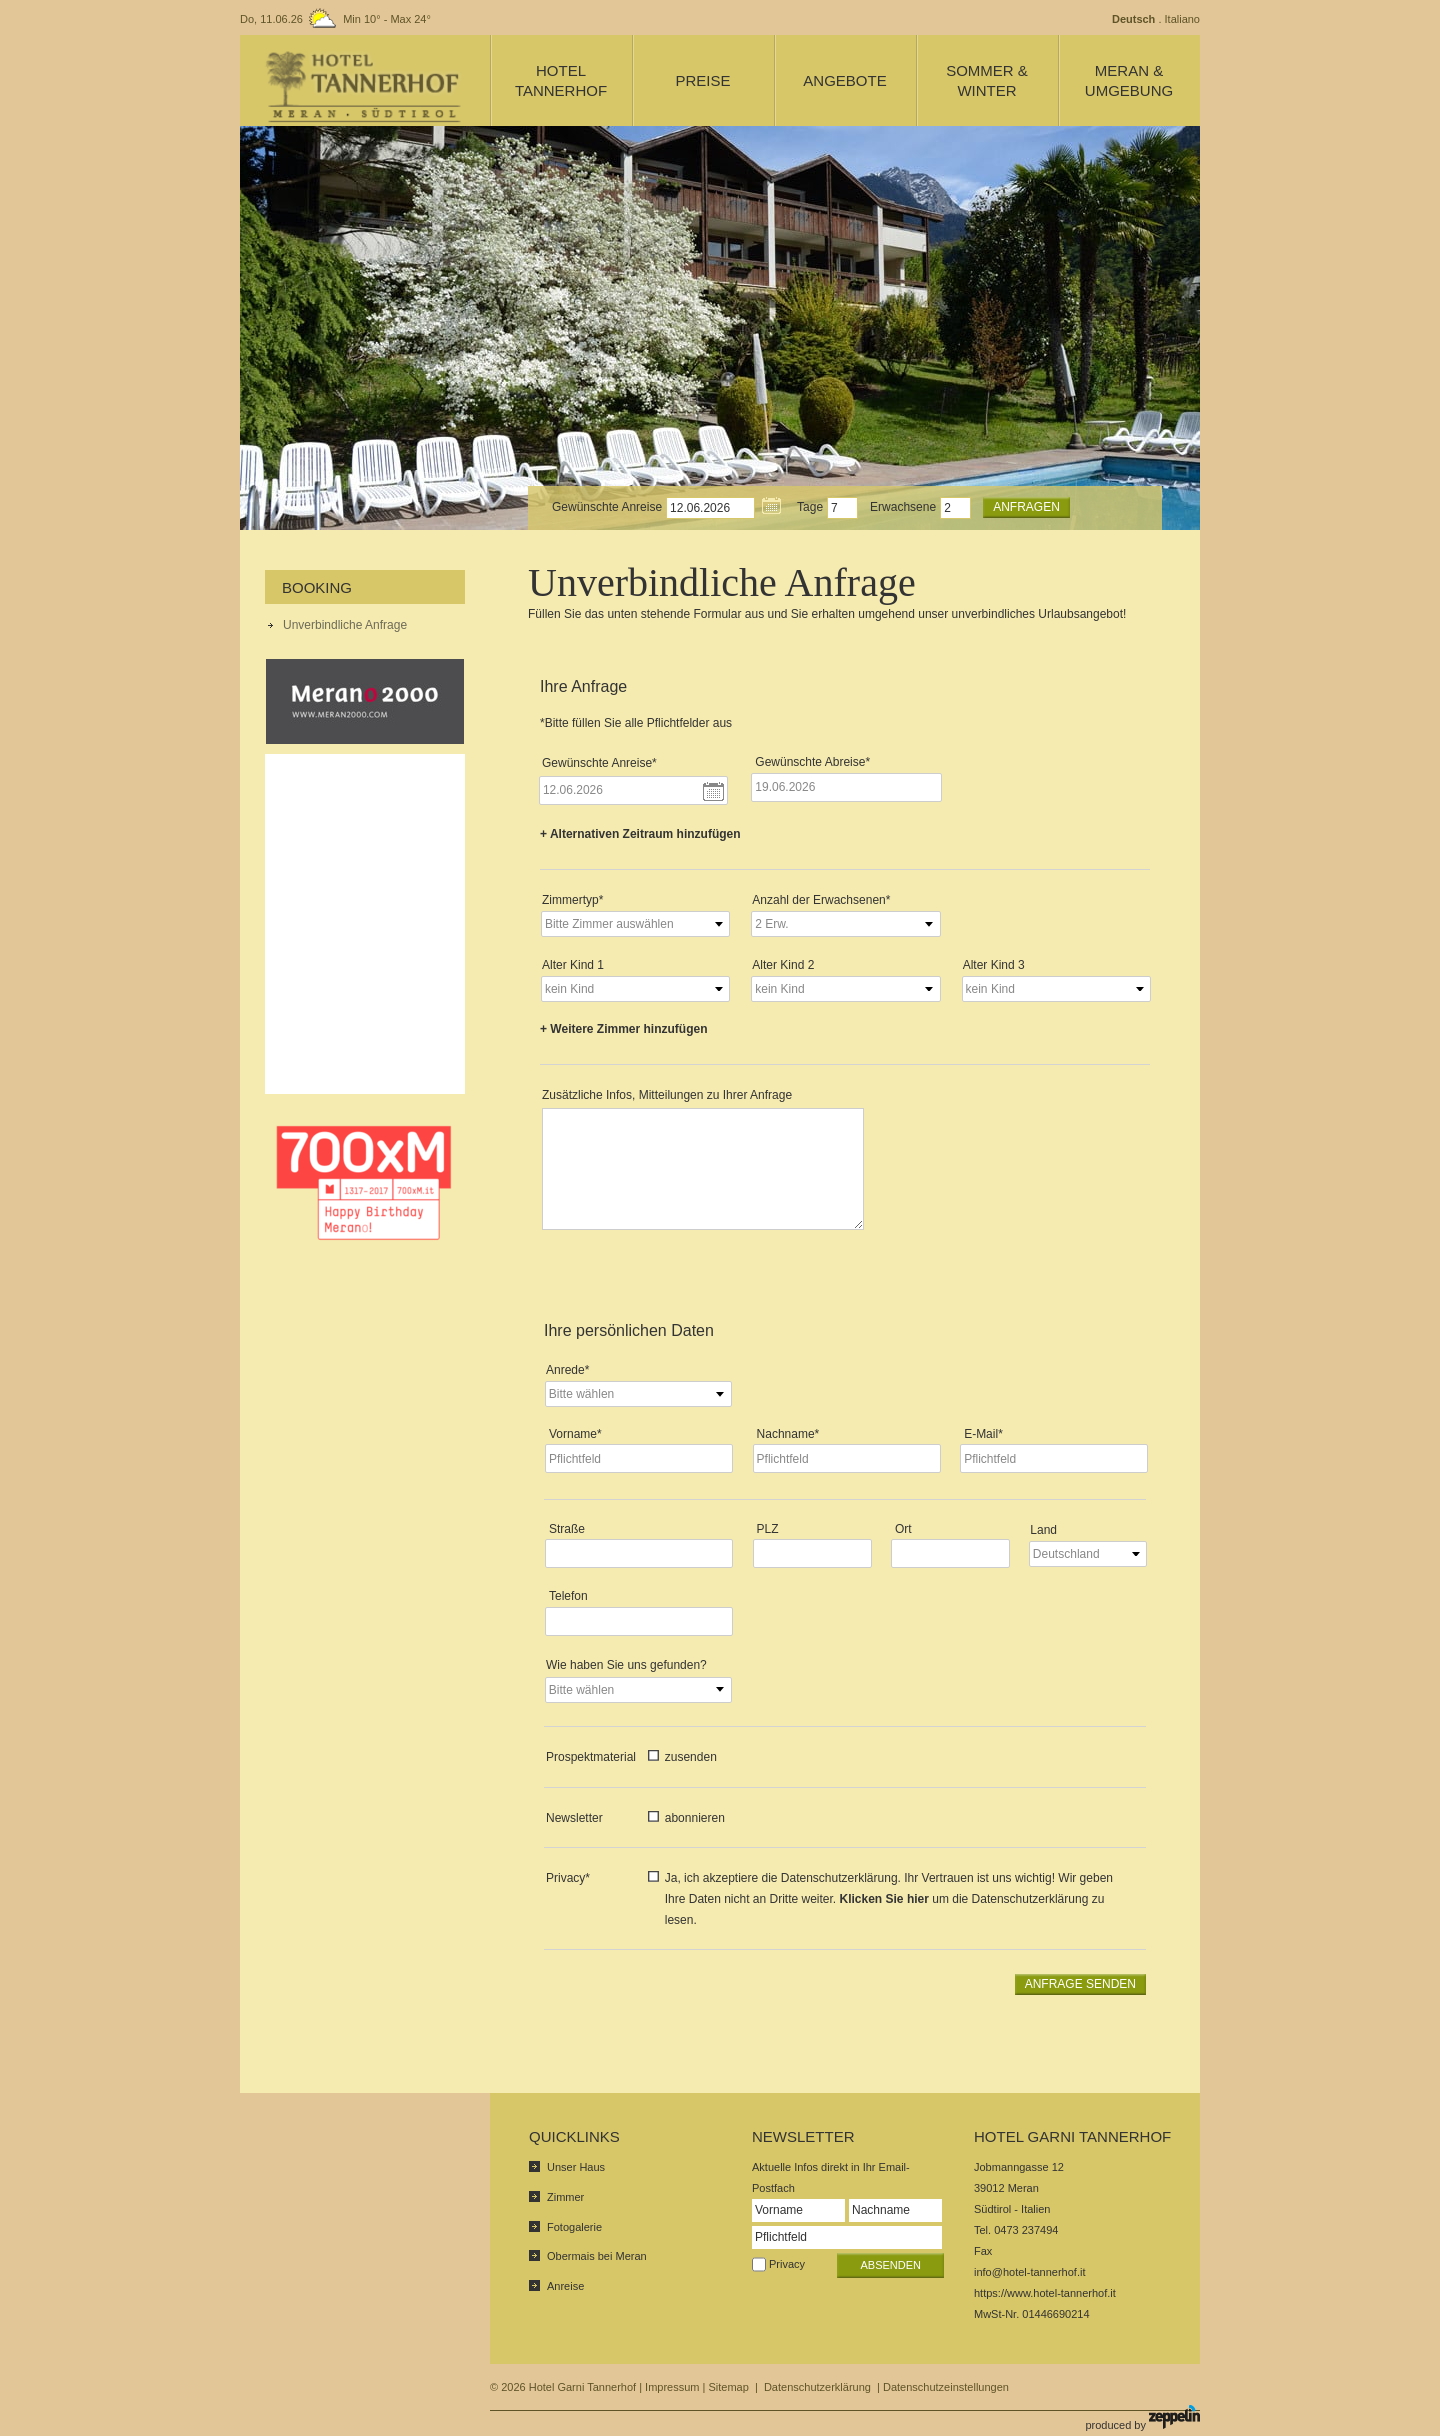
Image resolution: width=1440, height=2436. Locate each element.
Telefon (568, 1596)
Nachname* (788, 1434)
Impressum (672, 2387)
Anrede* (567, 1370)
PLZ (768, 1529)
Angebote (844, 80)
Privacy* (568, 1878)
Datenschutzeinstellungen (946, 2387)
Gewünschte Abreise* (812, 762)
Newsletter (574, 1818)
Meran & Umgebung (1129, 80)
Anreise (565, 2286)
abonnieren (695, 1818)
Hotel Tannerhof (561, 80)
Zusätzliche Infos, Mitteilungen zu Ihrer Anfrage (667, 1095)
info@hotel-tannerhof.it (1029, 2272)
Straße (567, 1529)
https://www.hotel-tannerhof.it (1045, 2293)
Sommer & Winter (987, 80)
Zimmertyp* (572, 900)
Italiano (1182, 19)
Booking (317, 587)
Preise (702, 80)
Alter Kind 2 (783, 965)
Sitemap (728, 2387)
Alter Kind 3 (994, 965)
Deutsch (1133, 19)
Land (1043, 1530)
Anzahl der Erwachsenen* (821, 900)
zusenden (691, 1757)
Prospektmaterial (591, 1757)
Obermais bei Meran (597, 2256)
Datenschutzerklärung (817, 2387)
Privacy (787, 2264)
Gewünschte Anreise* (599, 763)
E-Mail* (983, 1434)
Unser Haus (576, 2167)
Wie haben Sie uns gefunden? (626, 1665)
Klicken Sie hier (884, 1899)
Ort (903, 1529)
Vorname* (575, 1434)
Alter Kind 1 (573, 965)
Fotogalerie (574, 2227)
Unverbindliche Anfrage (345, 625)
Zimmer (565, 2197)
